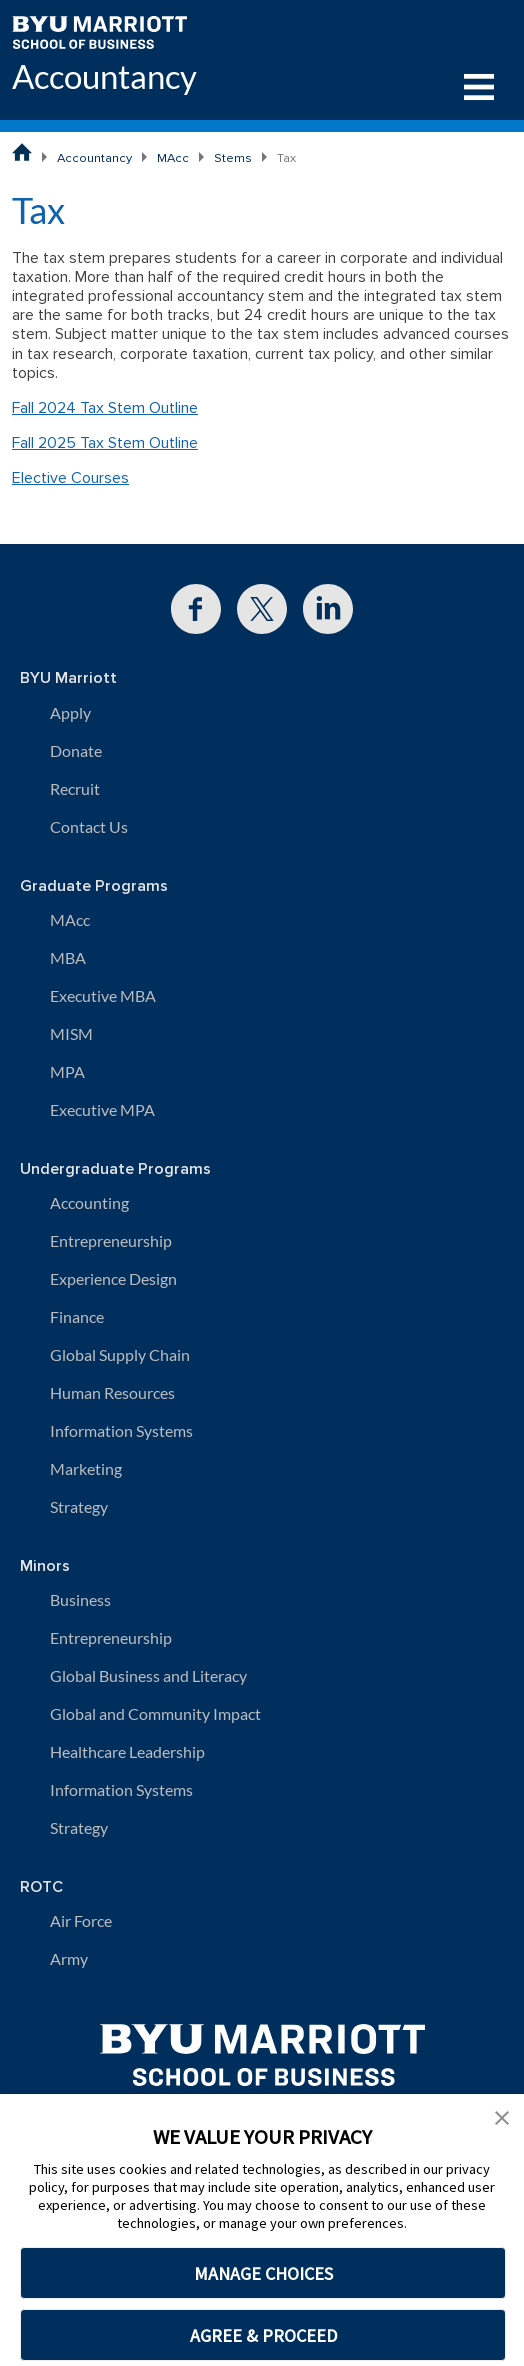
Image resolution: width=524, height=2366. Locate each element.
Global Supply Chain (120, 1354)
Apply (70, 712)
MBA (68, 957)
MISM (71, 1033)
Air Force (81, 1920)
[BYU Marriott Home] (99, 30)
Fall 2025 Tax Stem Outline (105, 443)
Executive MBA (103, 995)
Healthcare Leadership (127, 1751)
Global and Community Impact (155, 1713)
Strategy (79, 1506)
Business (80, 1599)
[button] (502, 2116)
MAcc (173, 158)
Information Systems (121, 1430)
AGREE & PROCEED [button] (263, 2335)
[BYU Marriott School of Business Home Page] (22, 152)
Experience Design (113, 1278)
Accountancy (104, 77)
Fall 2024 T (50, 408)
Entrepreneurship (111, 1240)
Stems (233, 158)
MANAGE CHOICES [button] (263, 2273)
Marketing (86, 1468)
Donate (76, 750)
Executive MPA (102, 1109)
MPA (67, 1071)
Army (69, 1958)
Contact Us (89, 826)
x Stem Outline (147, 408)
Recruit (75, 788)
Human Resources (112, 1392)
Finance (77, 1316)
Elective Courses (70, 478)
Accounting (89, 1202)
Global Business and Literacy (148, 1675)
